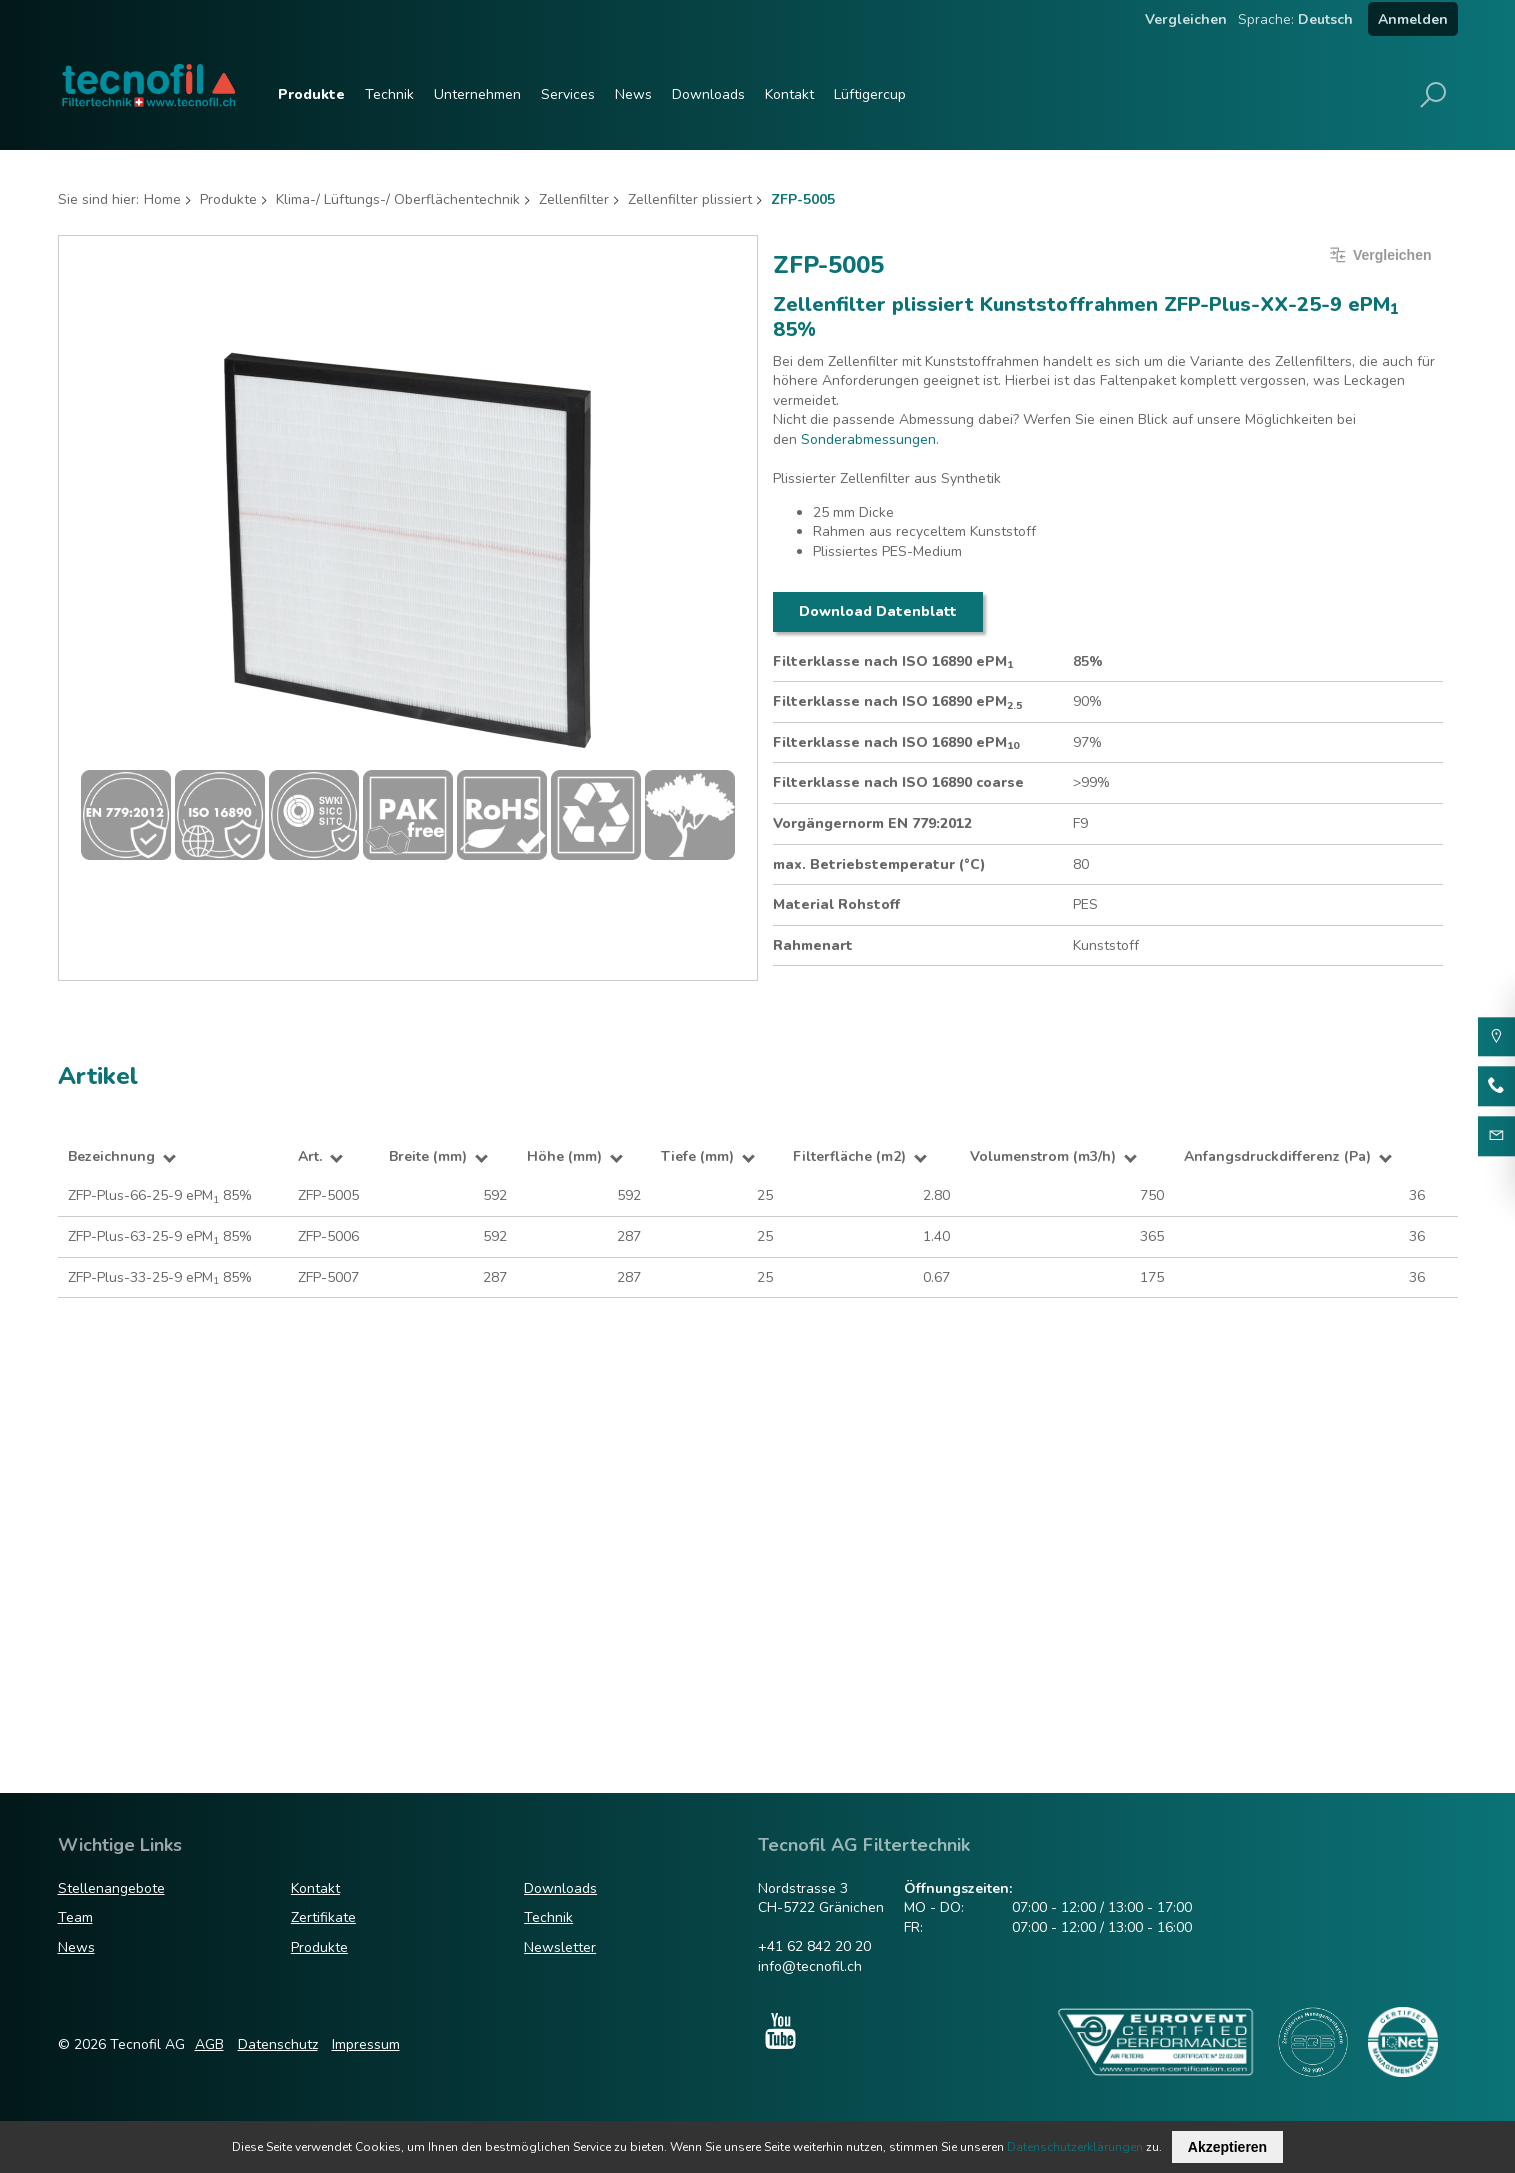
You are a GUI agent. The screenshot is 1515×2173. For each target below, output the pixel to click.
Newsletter (560, 1947)
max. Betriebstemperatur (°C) (879, 864)
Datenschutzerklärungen (1075, 2147)
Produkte (311, 94)
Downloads (708, 94)
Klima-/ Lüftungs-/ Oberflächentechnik (398, 199)
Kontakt (789, 94)
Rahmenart (813, 945)
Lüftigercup (870, 94)
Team (75, 1917)
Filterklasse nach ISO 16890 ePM (893, 662)
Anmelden (1413, 19)
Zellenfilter (574, 199)
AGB (209, 2044)
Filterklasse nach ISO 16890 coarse (898, 782)
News (633, 94)
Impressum (366, 2044)
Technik (389, 94)
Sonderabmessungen (868, 439)
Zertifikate (323, 1917)
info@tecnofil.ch (810, 1966)
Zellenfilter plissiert (690, 199)
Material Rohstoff (836, 904)
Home (162, 199)
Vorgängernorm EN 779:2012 (872, 823)
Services (568, 94)
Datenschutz (278, 2044)
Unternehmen (477, 94)
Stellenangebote (111, 1888)
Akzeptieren (1227, 2147)
